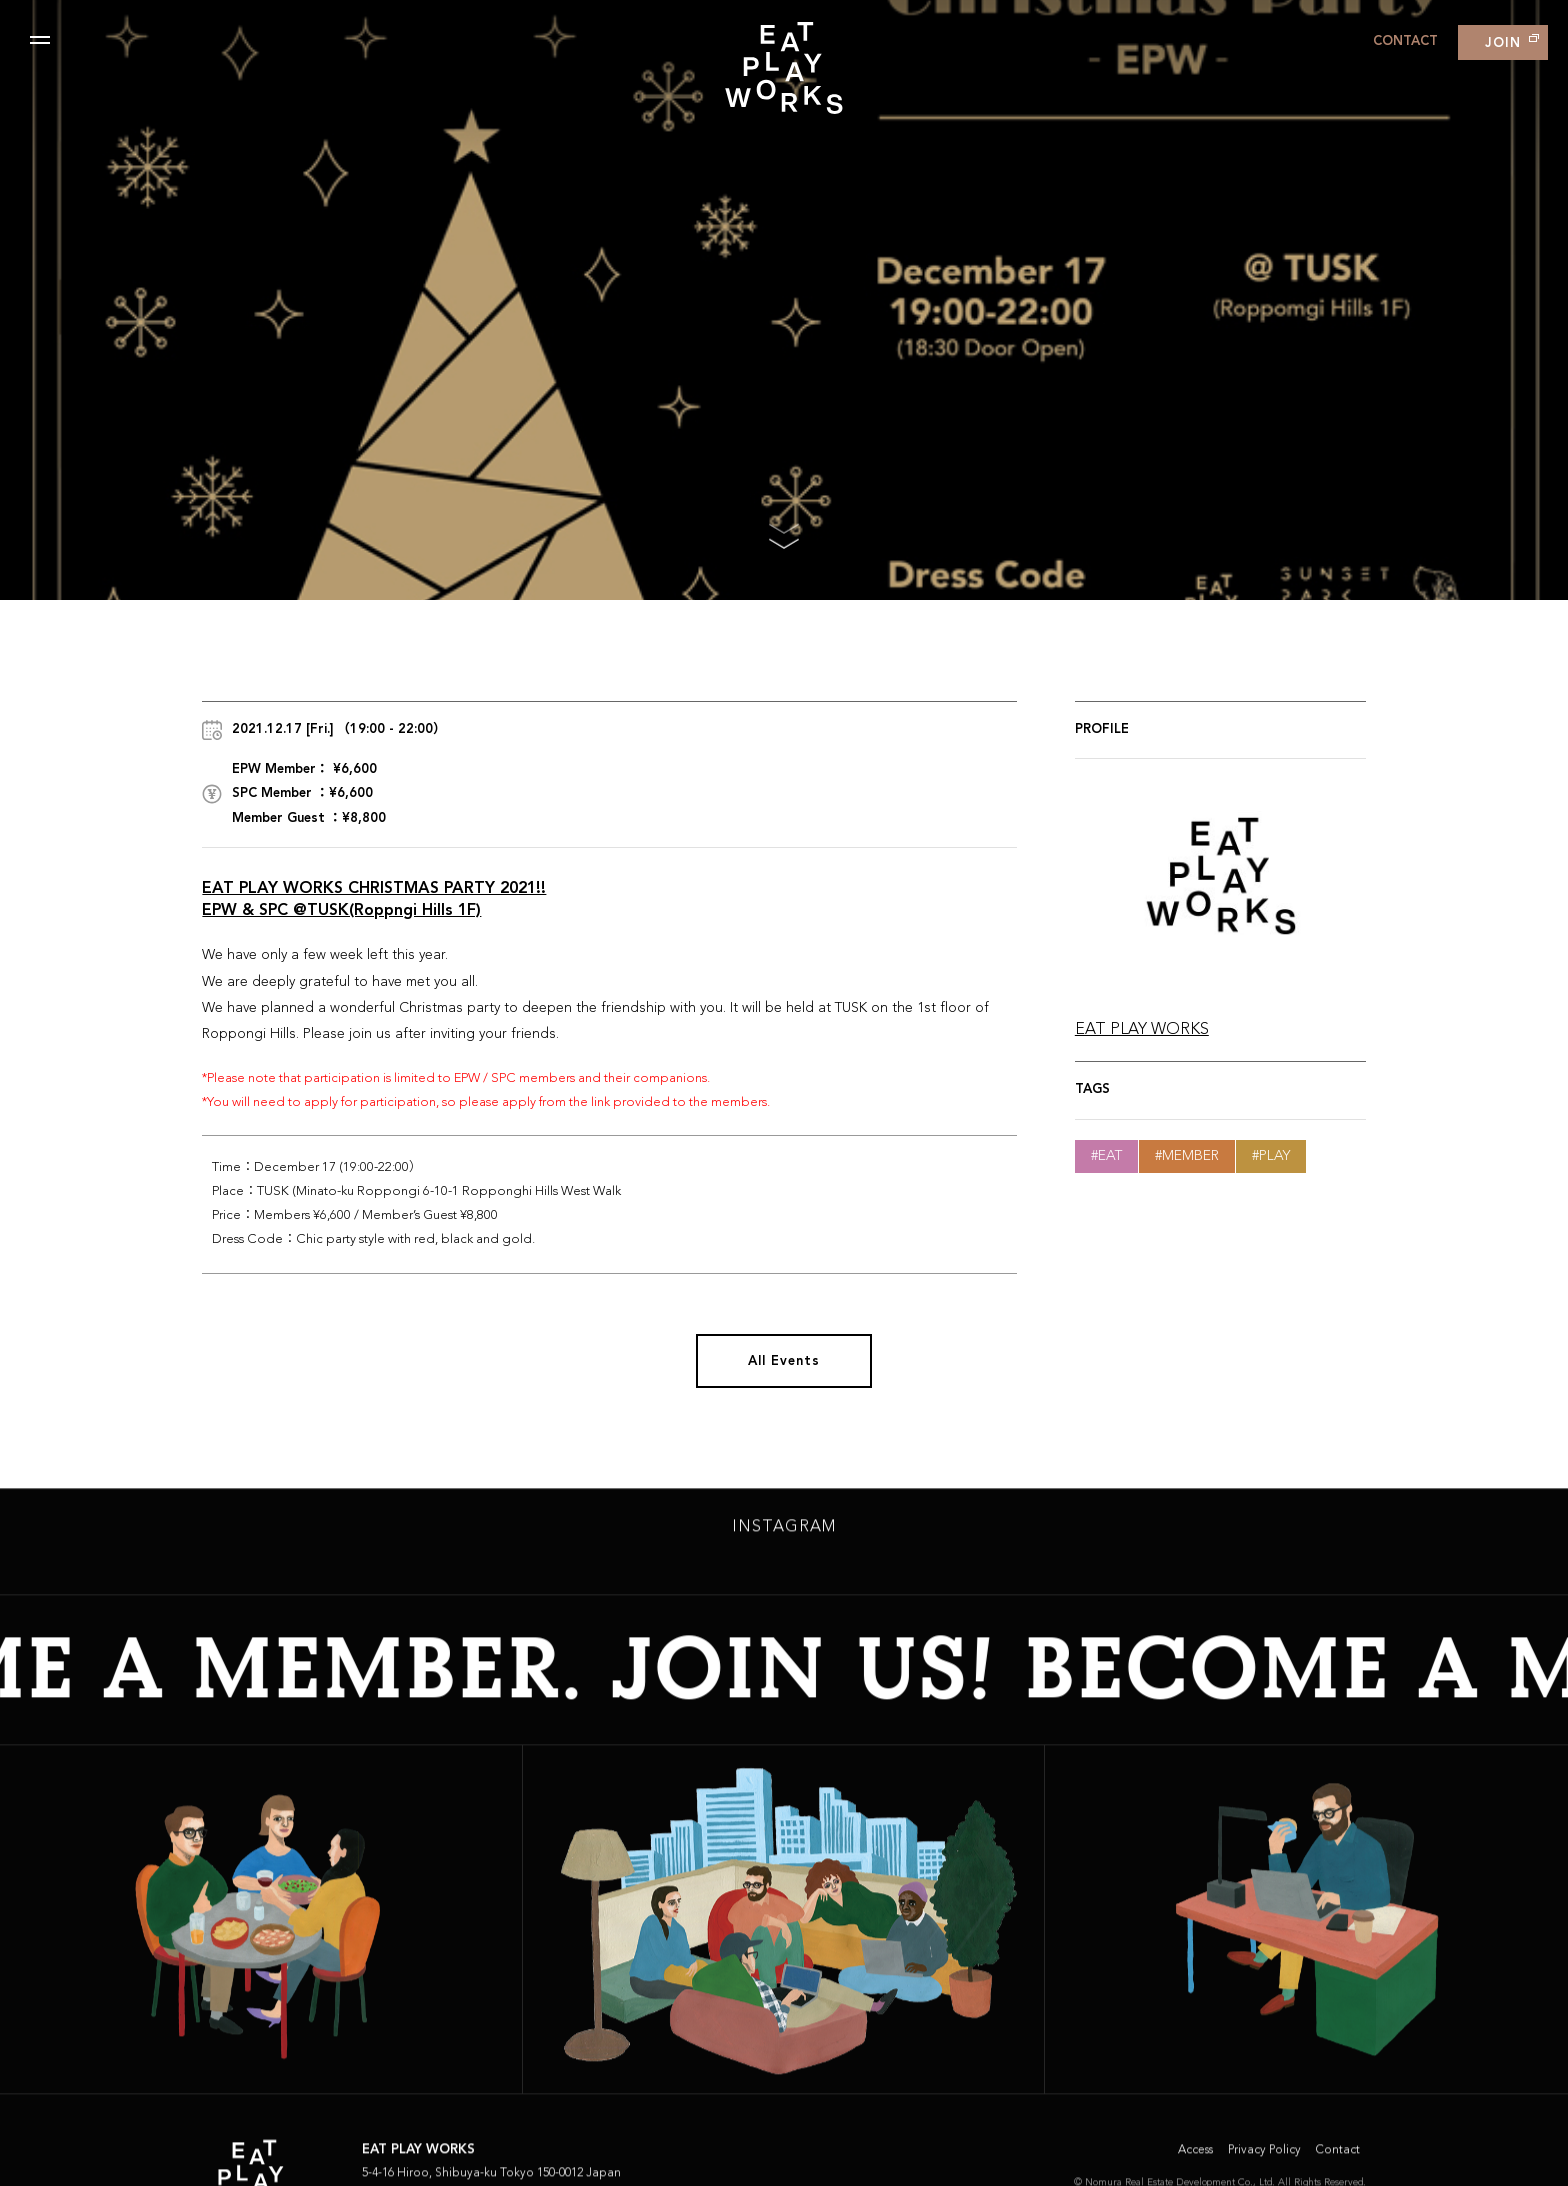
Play (1274, 1156)
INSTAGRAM (784, 1533)
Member (1190, 1156)
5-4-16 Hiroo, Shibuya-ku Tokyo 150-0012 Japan (491, 2179)
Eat (1110, 1156)
